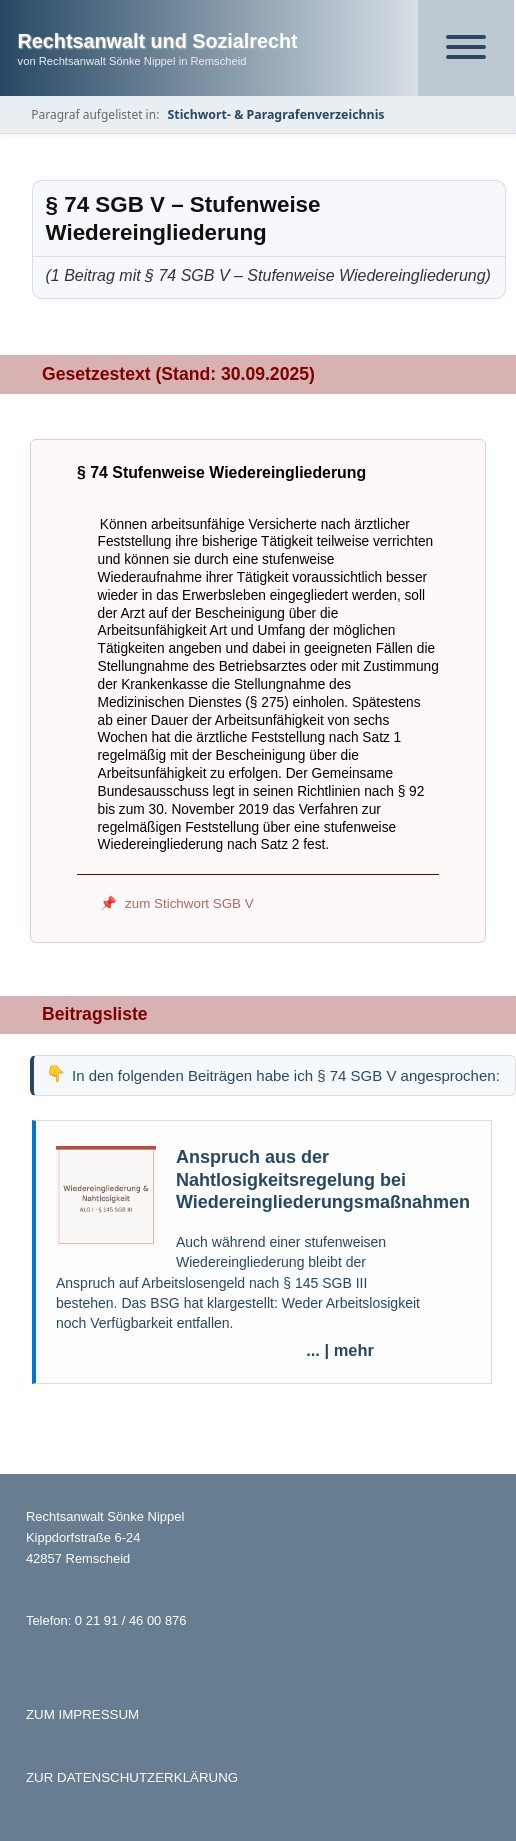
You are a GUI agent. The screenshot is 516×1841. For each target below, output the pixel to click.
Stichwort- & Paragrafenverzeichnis (275, 114)
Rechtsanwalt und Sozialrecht (158, 41)
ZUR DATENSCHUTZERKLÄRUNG (132, 1777)
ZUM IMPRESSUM (82, 1714)
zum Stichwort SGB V (189, 903)
